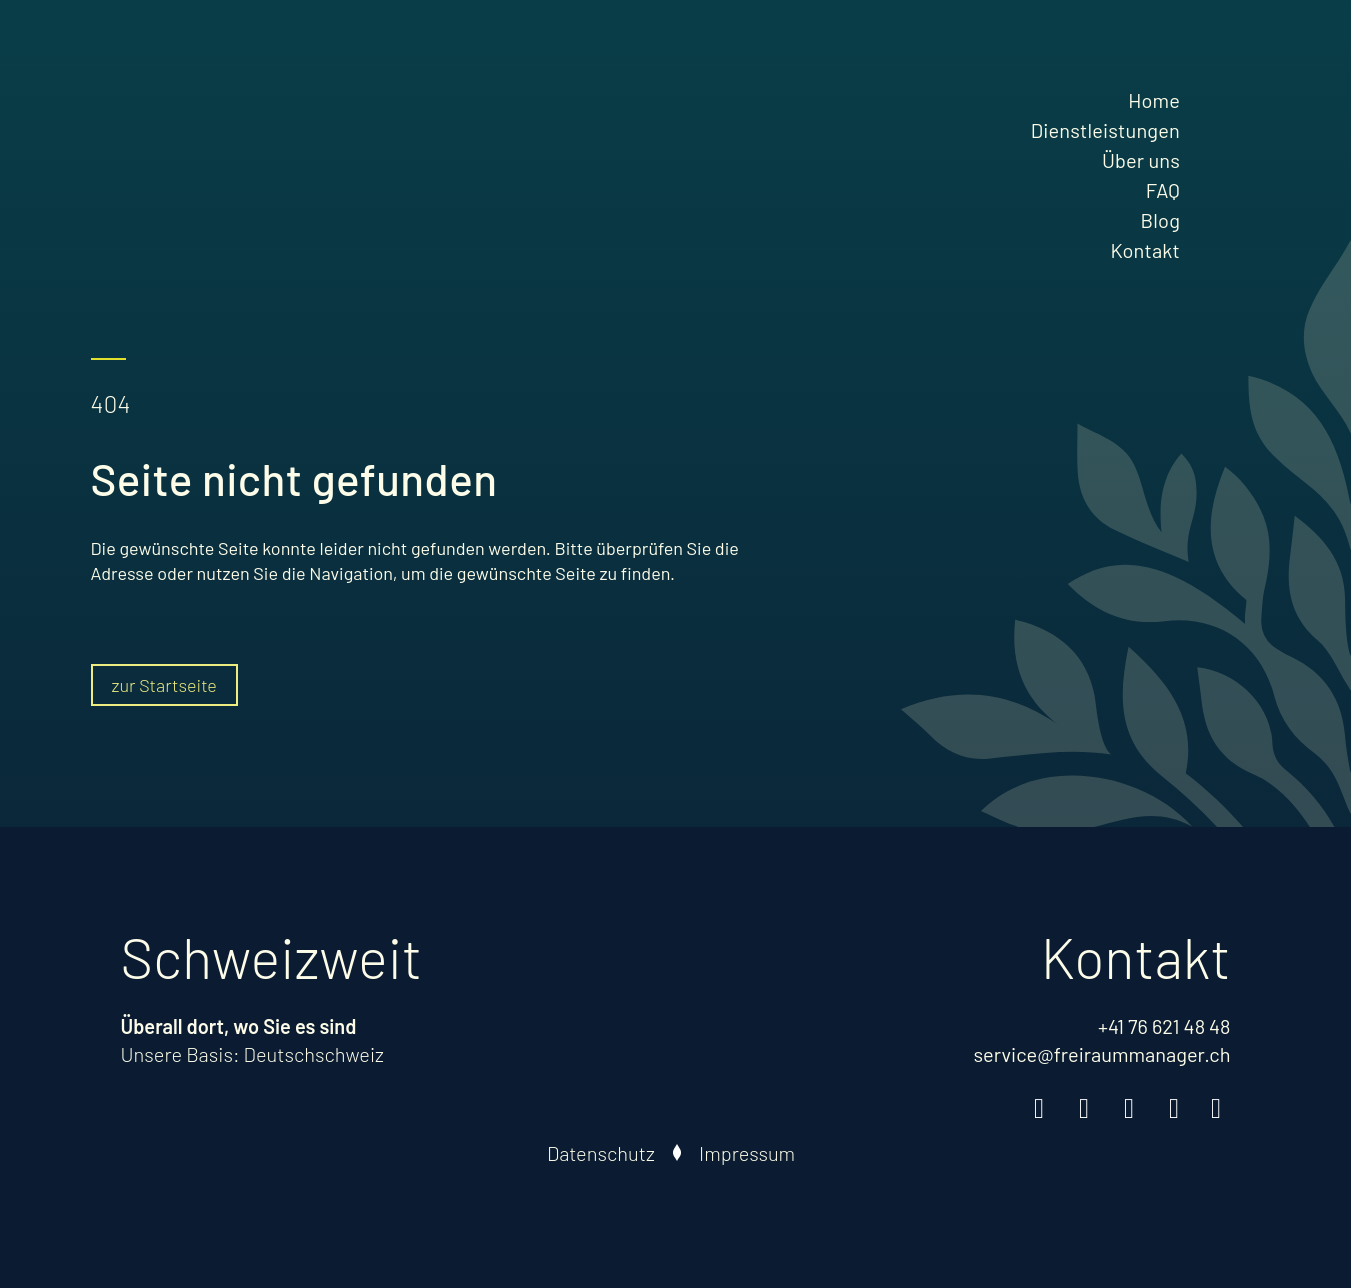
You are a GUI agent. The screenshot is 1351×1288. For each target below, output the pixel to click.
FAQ (1163, 190)
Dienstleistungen (1105, 130)
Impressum (747, 1153)
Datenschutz (601, 1153)
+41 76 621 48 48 (1164, 1026)
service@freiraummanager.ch (1101, 1054)
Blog (1160, 220)
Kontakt (1145, 250)
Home (1154, 100)
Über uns (1141, 160)
